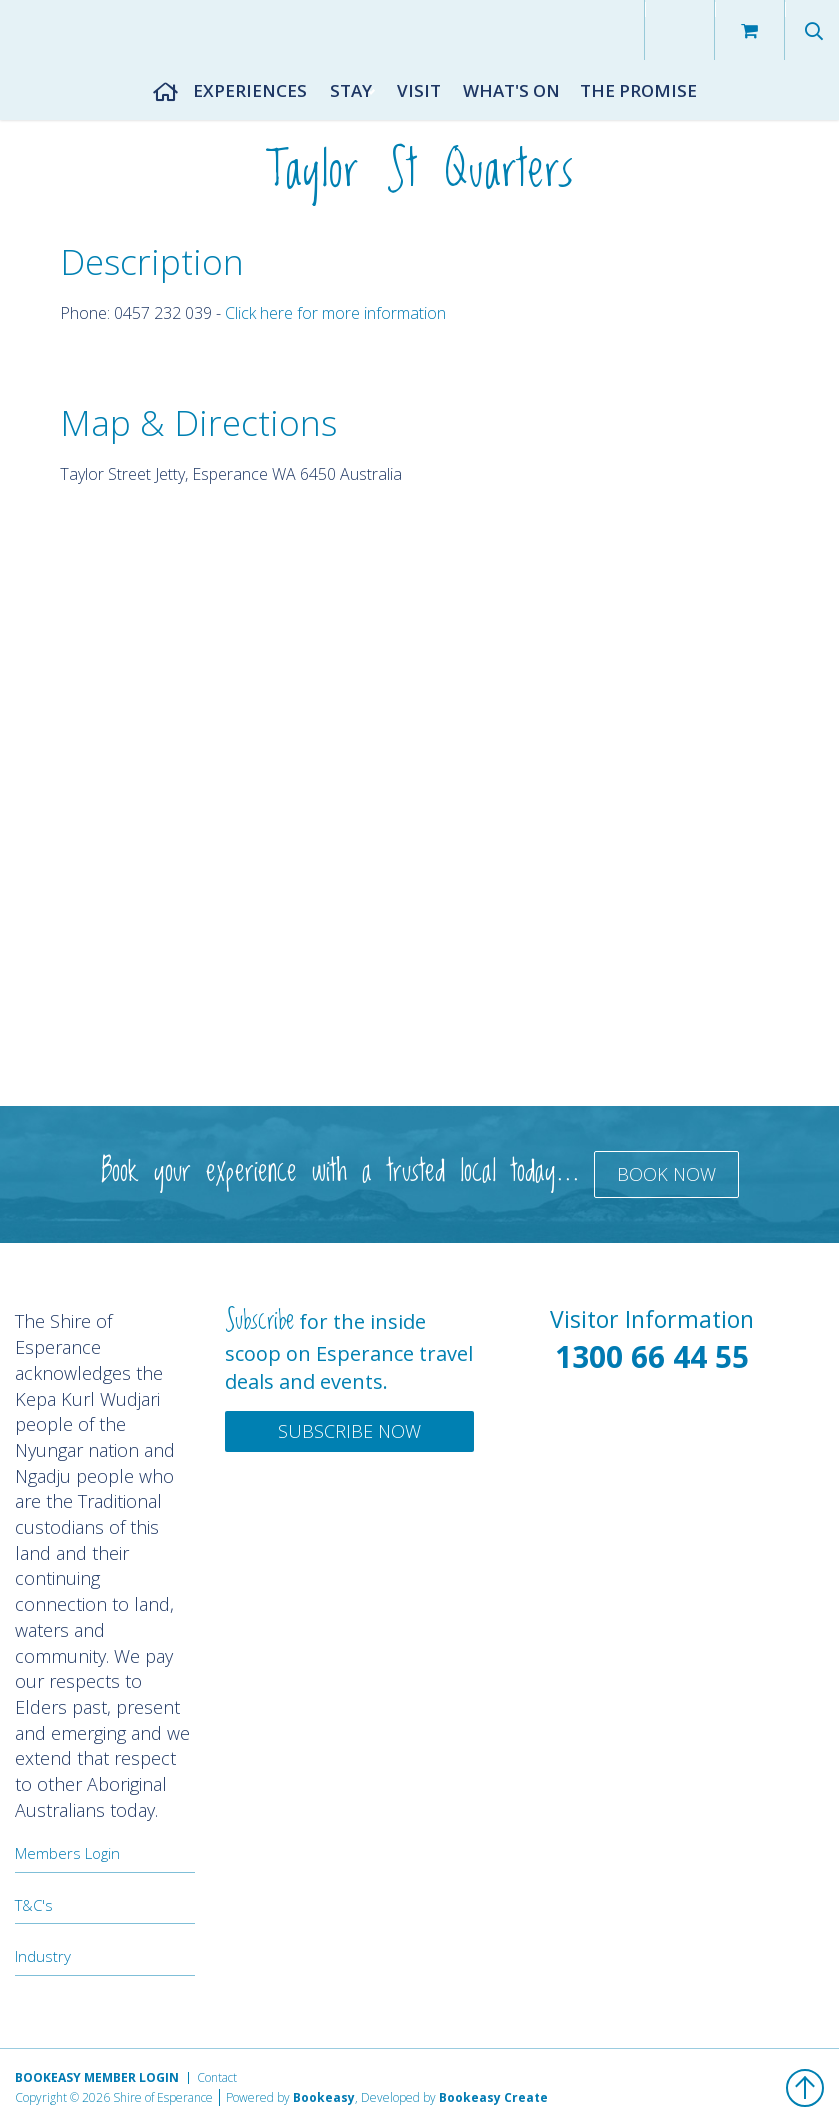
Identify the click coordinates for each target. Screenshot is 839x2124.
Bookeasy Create (493, 2097)
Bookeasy (324, 2097)
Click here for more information (335, 313)
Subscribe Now (349, 1431)
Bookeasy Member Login (97, 2077)
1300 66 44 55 (652, 1356)
